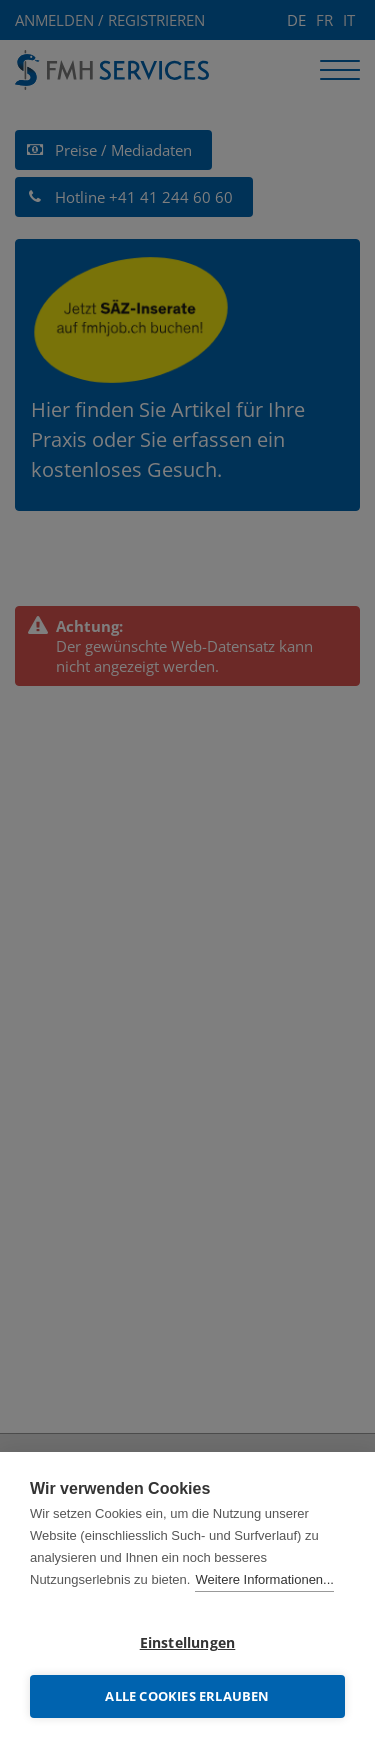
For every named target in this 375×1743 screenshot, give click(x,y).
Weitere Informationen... (264, 1579)
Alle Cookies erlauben (187, 1696)
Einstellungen (188, 1643)
